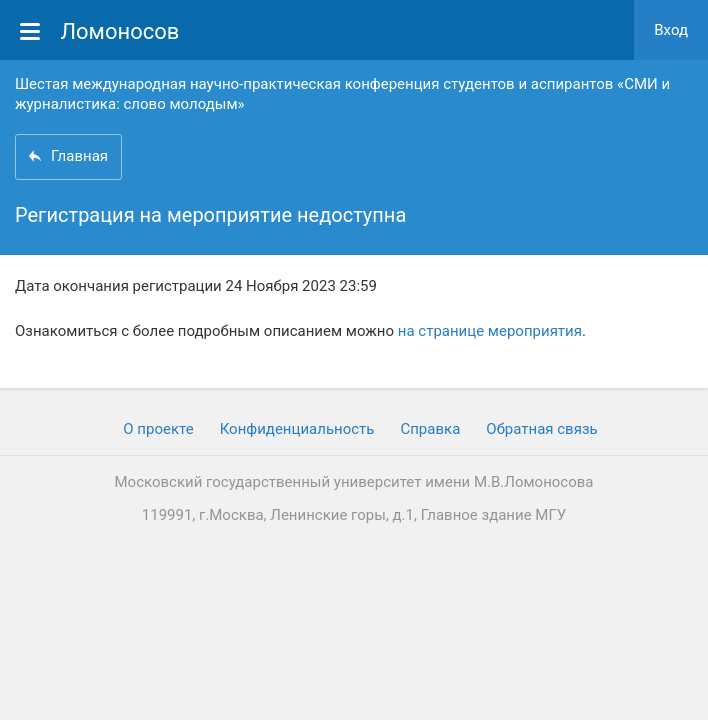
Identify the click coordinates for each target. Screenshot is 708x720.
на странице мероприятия (490, 331)
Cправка (430, 429)
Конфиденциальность (297, 429)
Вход (671, 30)
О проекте (158, 429)
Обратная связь (541, 429)
